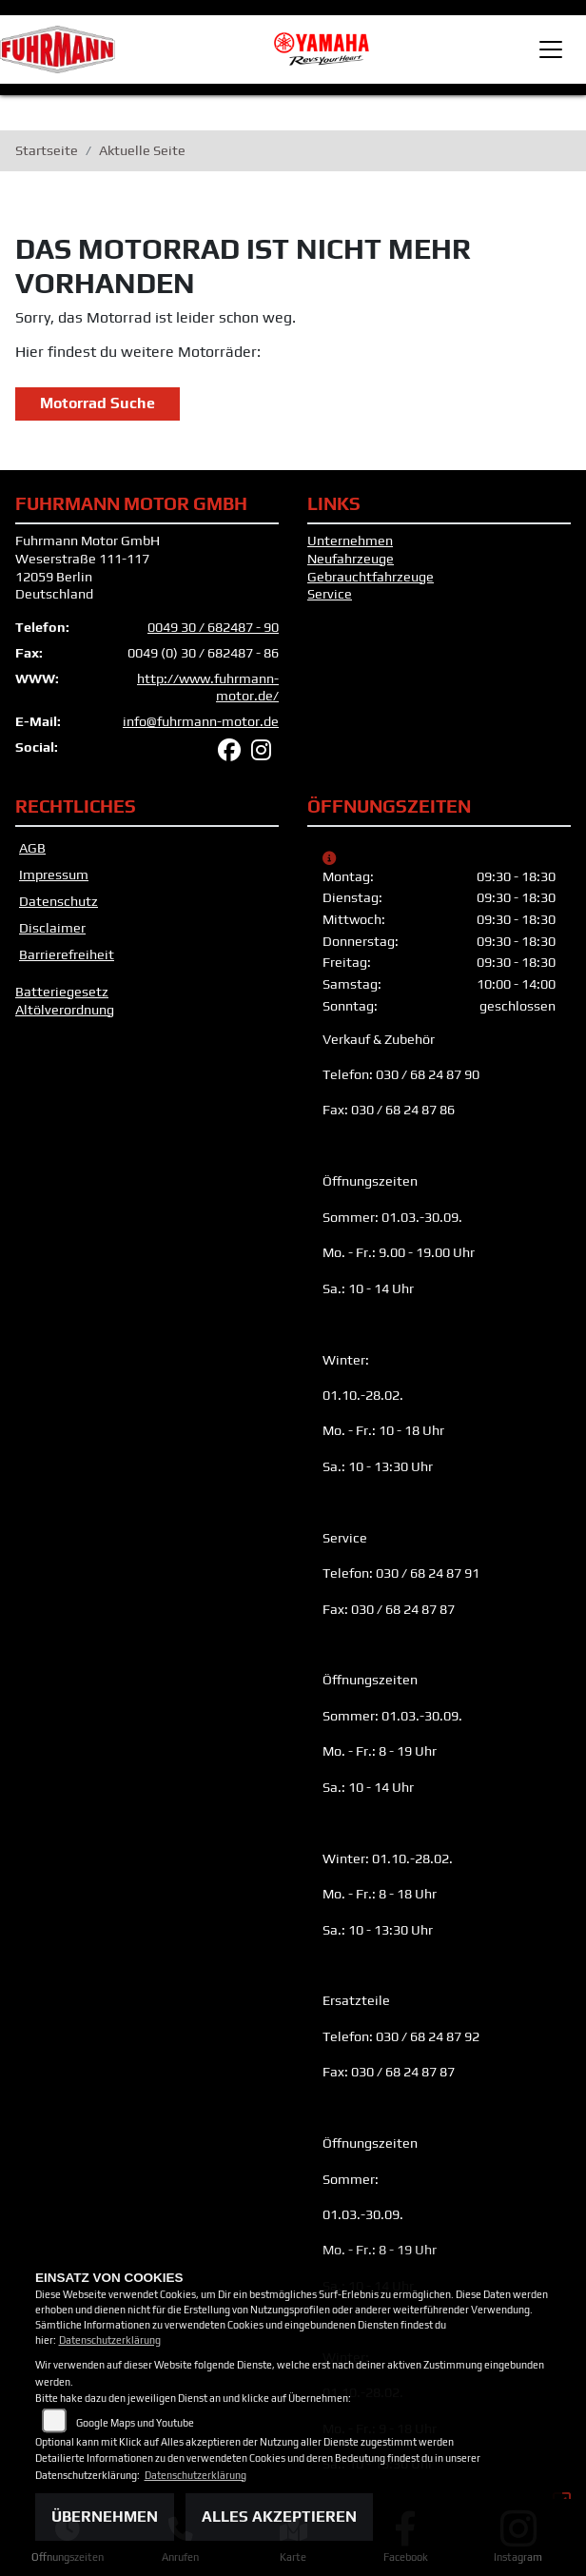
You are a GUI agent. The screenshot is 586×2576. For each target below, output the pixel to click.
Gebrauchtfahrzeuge (370, 576)
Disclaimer (52, 927)
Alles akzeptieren (279, 2516)
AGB (32, 847)
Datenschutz (58, 901)
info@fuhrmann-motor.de (201, 721)
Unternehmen (350, 540)
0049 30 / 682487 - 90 (213, 627)
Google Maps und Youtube (135, 2423)
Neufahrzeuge (350, 558)
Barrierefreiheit (66, 954)
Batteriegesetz (61, 991)
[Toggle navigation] (551, 49)
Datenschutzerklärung (110, 2340)
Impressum (53, 874)
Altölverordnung (64, 1009)
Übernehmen (104, 2516)
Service (329, 593)
